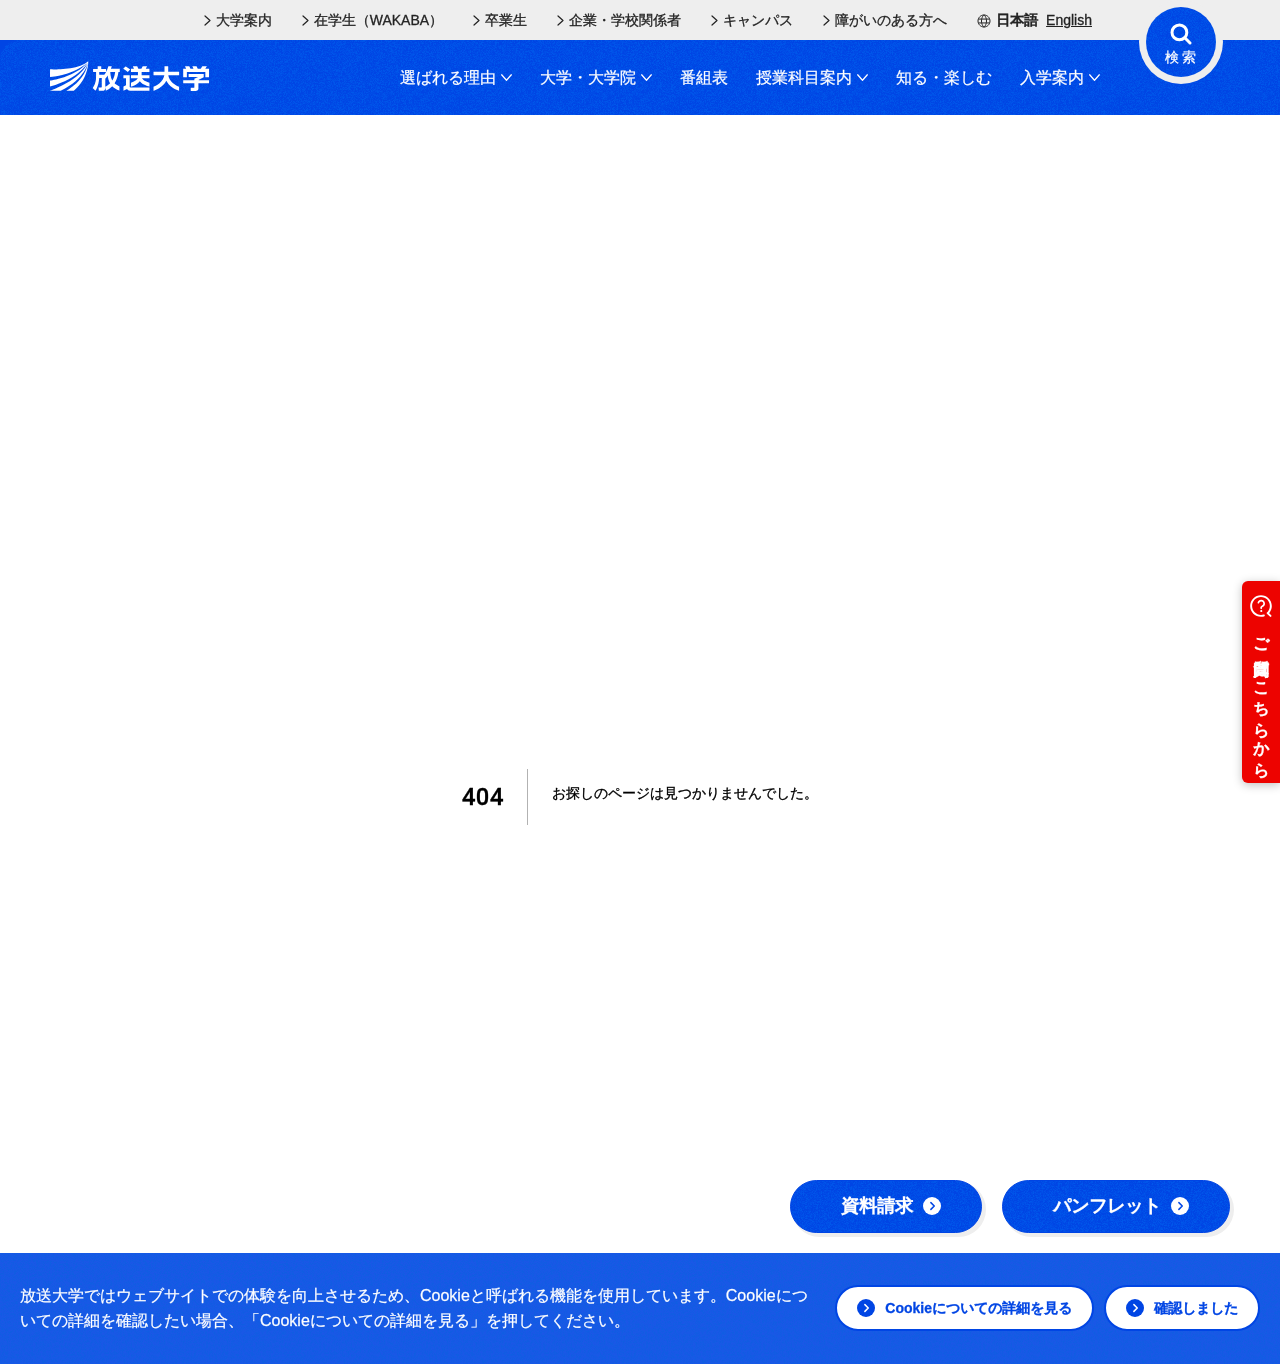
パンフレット (1121, 1206)
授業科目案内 (812, 77)
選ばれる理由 (456, 77)
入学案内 (1060, 77)
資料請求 (891, 1206)
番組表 (704, 77)
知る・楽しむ (944, 77)
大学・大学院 (596, 77)
